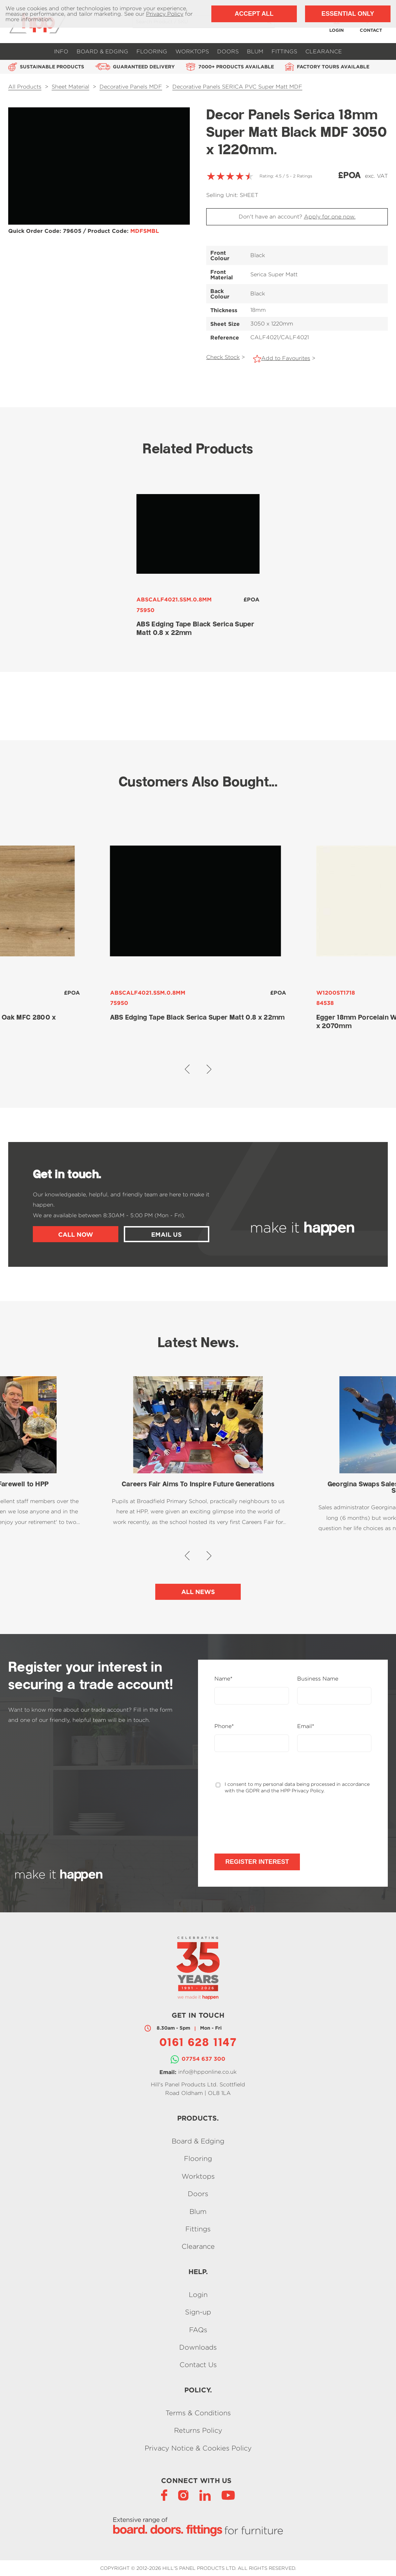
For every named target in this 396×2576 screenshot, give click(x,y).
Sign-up (198, 2312)
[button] (187, 1069)
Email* (305, 1726)
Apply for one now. (330, 217)
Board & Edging (102, 51)
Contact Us (198, 2364)
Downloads (198, 2347)
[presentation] (266, 1823)
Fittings (284, 51)
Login (198, 2294)
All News (198, 1591)
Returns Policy (198, 2430)
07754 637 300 (203, 2059)
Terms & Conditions (198, 2412)
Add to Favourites (285, 358)
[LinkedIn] (205, 2495)
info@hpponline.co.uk (207, 2072)
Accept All (254, 13)
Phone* (224, 1726)
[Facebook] (164, 2495)
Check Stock (223, 357)
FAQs (198, 2329)
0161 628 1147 (198, 2043)
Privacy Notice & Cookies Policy (198, 2448)
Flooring (151, 51)
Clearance (323, 51)
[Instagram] (183, 2495)
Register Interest (257, 1861)
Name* (223, 1679)
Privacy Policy (164, 14)
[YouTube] (228, 2495)
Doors (228, 51)
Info (61, 51)
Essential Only (347, 13)
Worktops (192, 51)
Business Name (317, 1679)
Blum (255, 51)
